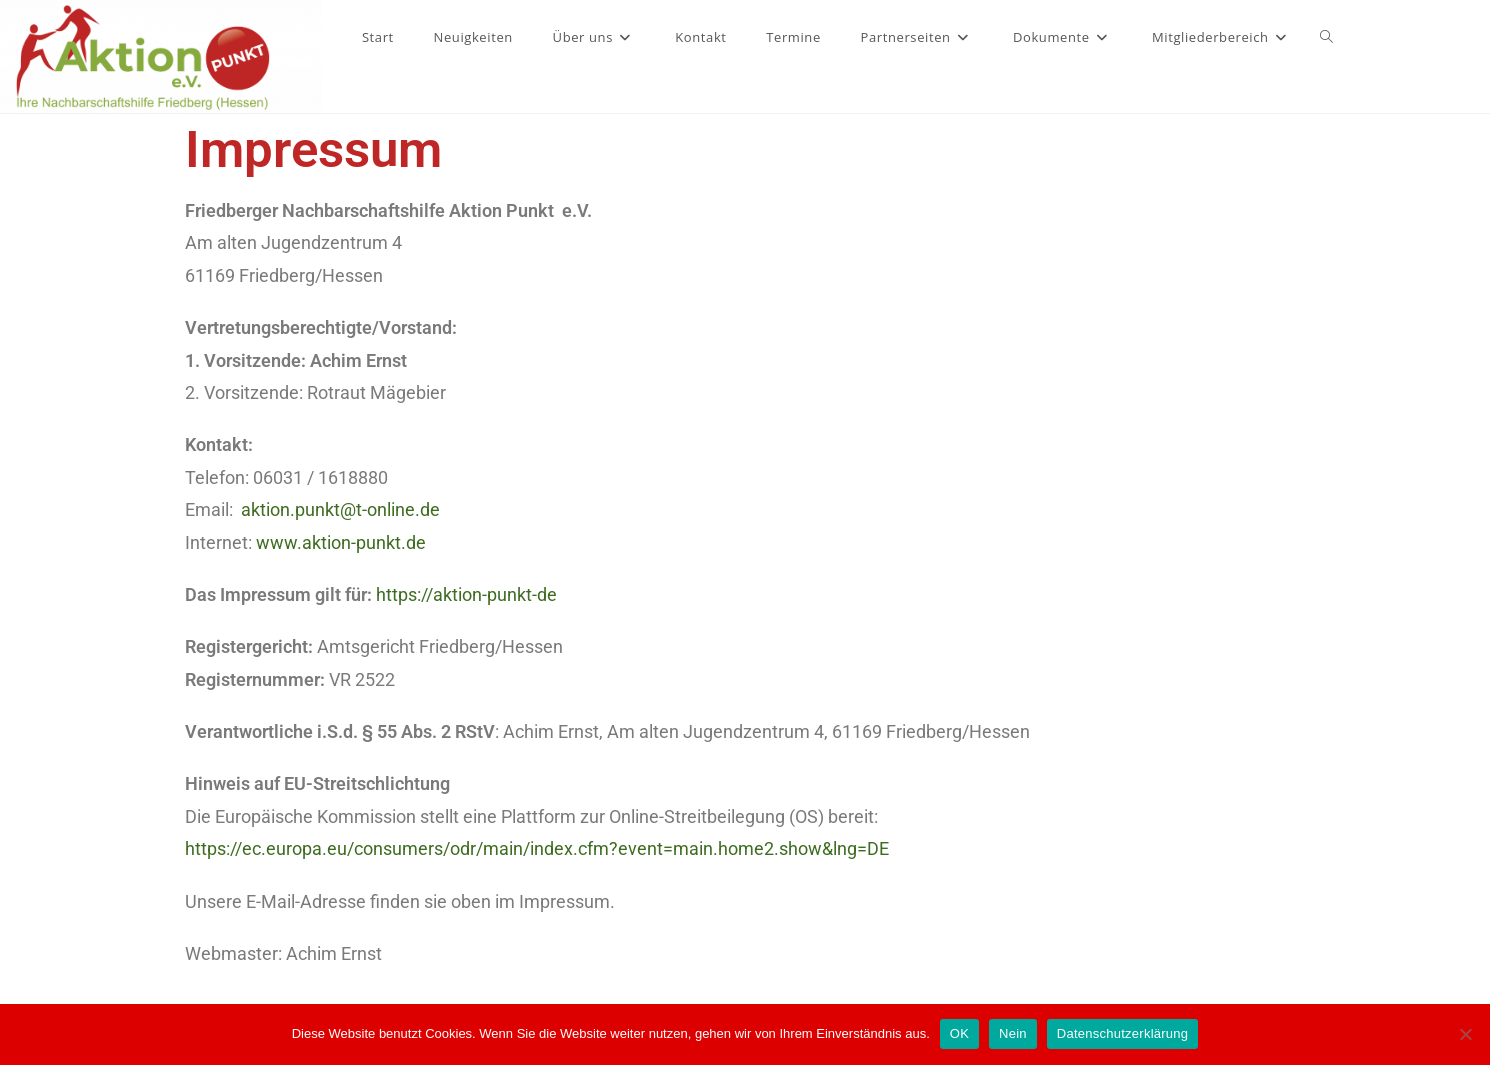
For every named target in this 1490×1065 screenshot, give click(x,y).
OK (959, 1033)
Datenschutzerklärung (1122, 1033)
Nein (1013, 1033)
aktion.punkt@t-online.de (340, 509)
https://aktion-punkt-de (466, 594)
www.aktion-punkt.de (341, 542)
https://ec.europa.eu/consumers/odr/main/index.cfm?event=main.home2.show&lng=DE (537, 848)
